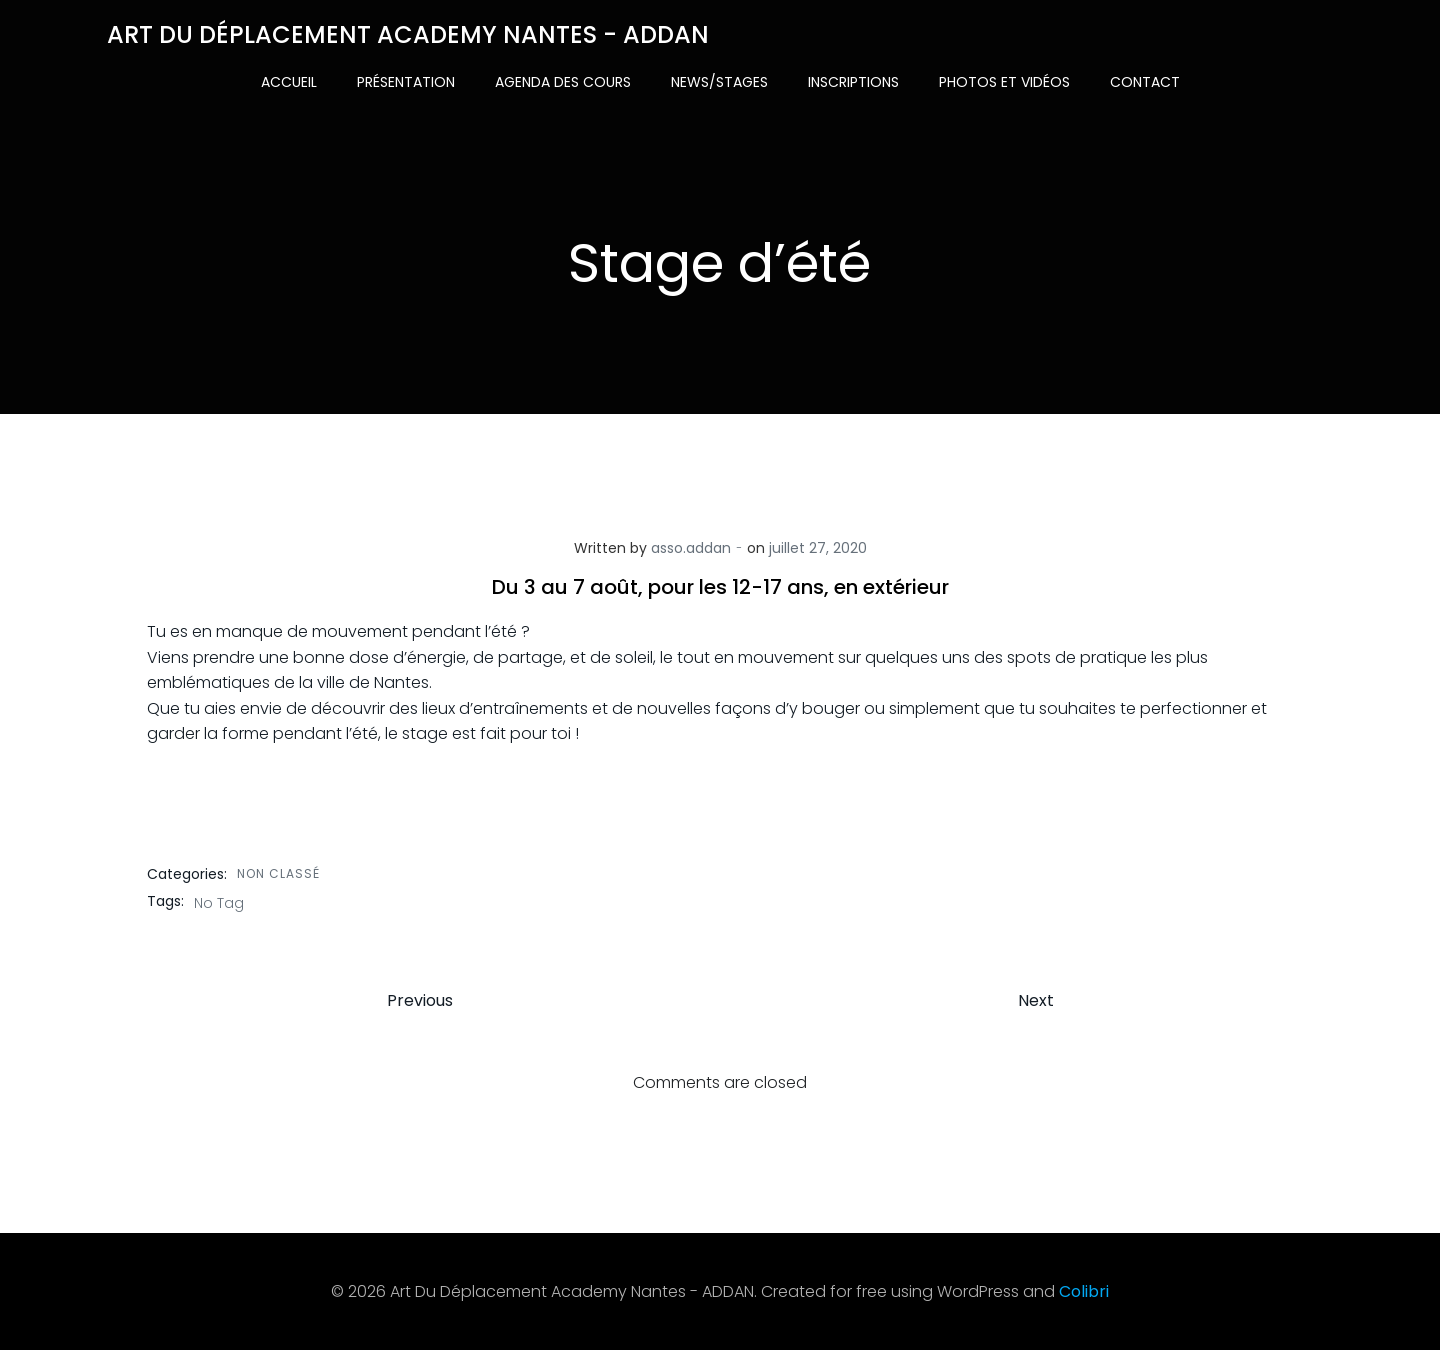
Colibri (1084, 1307)
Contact (1145, 80)
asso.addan (691, 555)
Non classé (280, 879)
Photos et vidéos (1004, 80)
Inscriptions (853, 80)
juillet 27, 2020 (818, 555)
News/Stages (719, 80)
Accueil (289, 80)
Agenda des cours (563, 80)
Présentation (406, 80)
